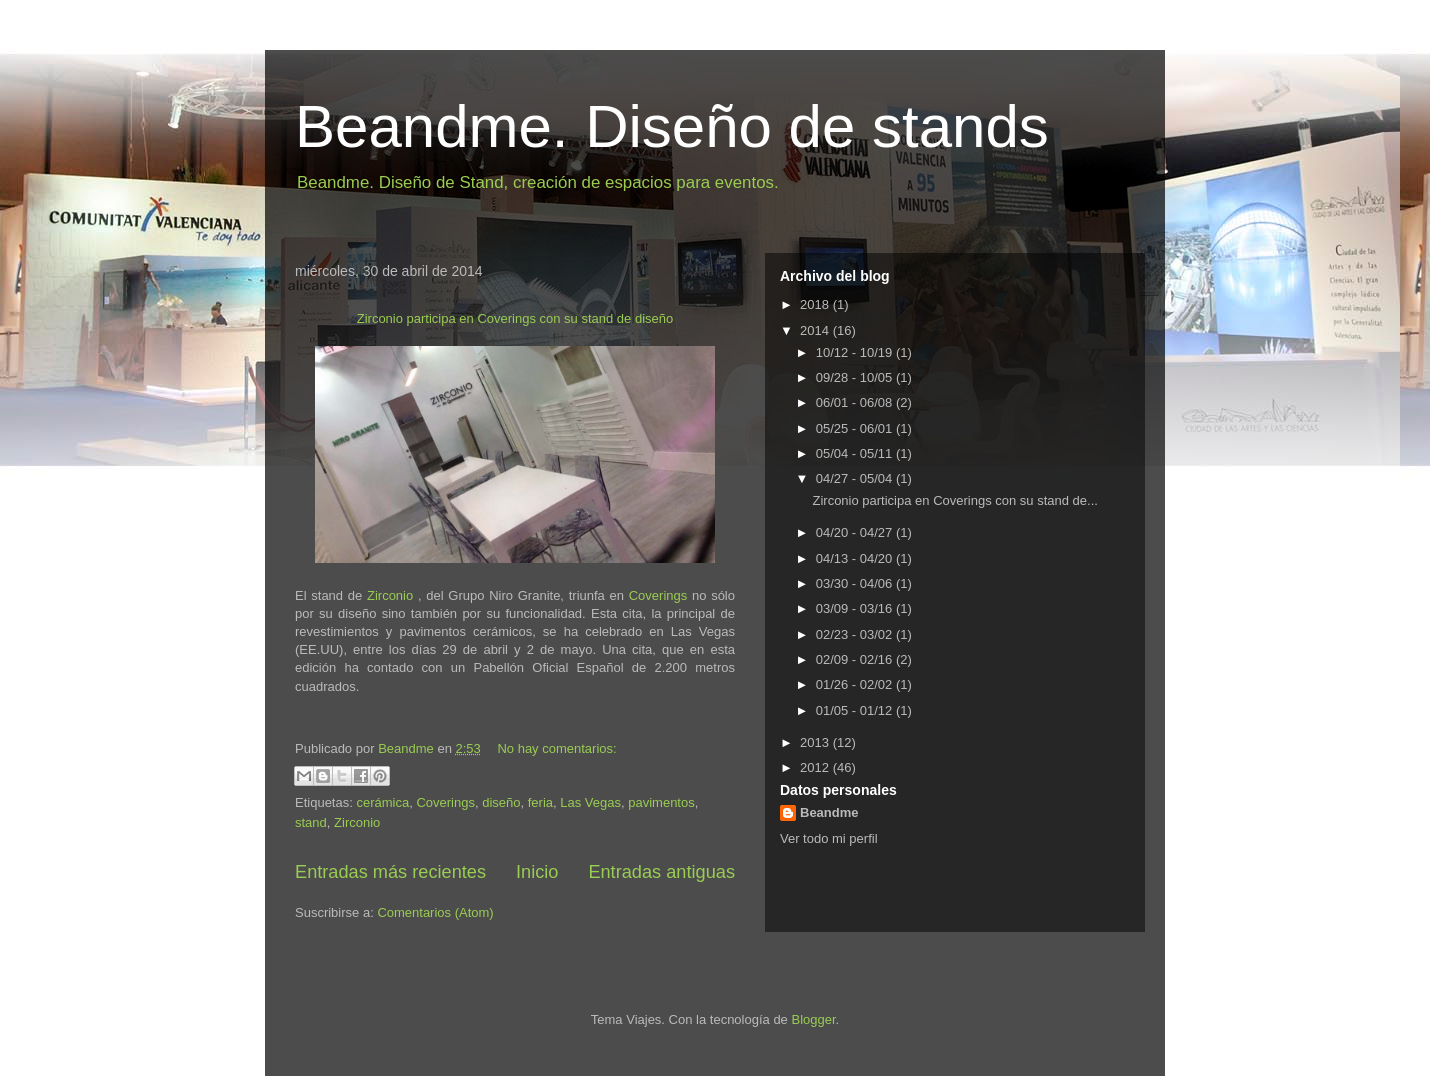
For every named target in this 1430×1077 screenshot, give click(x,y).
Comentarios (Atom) (435, 912)
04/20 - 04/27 (856, 532)
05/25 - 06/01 (856, 428)
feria (540, 802)
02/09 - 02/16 (856, 659)
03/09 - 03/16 (856, 608)
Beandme (829, 812)
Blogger (813, 1019)
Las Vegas (590, 802)
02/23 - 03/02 (856, 634)
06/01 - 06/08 (856, 402)
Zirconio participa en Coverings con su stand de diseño (515, 318)
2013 (816, 742)
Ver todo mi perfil (829, 838)
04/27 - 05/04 (856, 478)
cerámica (382, 802)
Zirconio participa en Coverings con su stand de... (954, 500)
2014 (816, 330)
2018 (816, 304)
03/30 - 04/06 (856, 583)
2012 (816, 767)
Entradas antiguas (661, 872)
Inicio (537, 872)
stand (311, 822)
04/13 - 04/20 (856, 558)
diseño (501, 802)
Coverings (658, 595)
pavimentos (661, 802)
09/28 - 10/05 (856, 377)
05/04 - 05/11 (856, 453)
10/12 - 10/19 (856, 352)
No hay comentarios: (556, 748)
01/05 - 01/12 (856, 710)
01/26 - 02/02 (856, 684)
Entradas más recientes (390, 872)
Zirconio (387, 595)
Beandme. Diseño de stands (672, 126)
